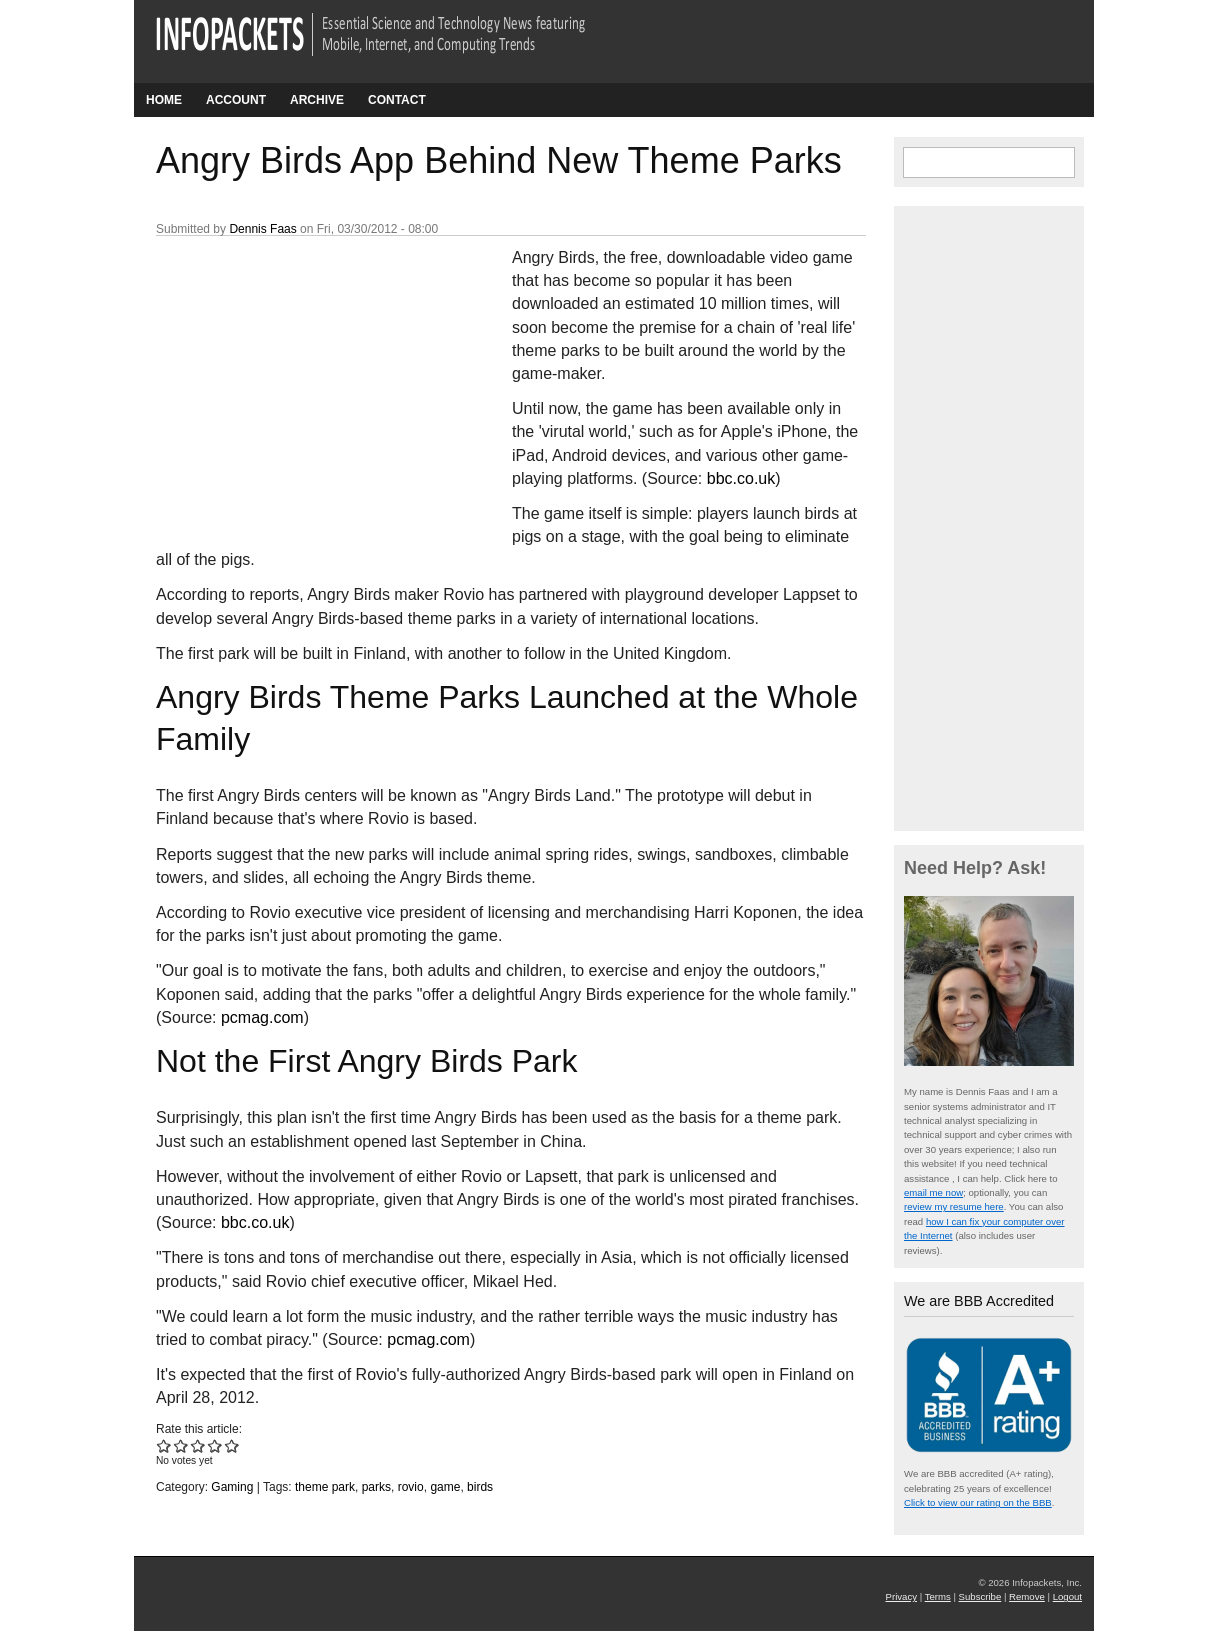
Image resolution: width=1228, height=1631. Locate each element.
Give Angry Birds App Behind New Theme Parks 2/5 (181, 1445)
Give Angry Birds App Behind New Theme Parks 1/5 (164, 1445)
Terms (938, 1596)
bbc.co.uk (741, 478)
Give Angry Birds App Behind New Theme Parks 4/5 (215, 1445)
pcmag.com (262, 1017)
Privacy (901, 1596)
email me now (933, 1192)
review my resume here (954, 1206)
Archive (317, 100)
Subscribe (980, 1596)
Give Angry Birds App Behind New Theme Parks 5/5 (232, 1445)
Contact (397, 100)
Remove (1027, 1596)
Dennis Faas (262, 229)
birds (480, 1487)
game (445, 1487)
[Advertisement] (306, 379)
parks (376, 1487)
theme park (325, 1487)
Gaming (232, 1487)
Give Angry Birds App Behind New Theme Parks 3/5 (198, 1445)
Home (164, 100)
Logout (1067, 1596)
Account (236, 100)
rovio (411, 1487)
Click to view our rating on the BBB (978, 1502)
